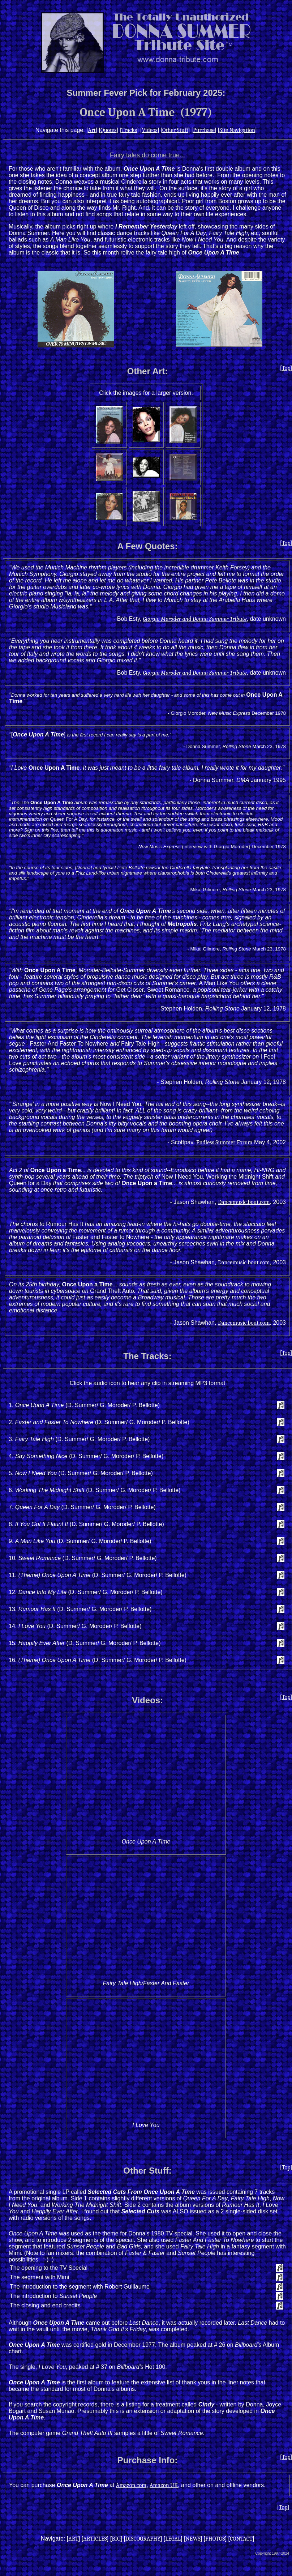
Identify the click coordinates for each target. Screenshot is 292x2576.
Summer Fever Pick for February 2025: (146, 93)
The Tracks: (147, 1356)
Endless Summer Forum (224, 1142)
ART (73, 2539)
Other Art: (147, 371)
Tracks (129, 130)
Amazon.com (131, 2485)
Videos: (147, 1700)
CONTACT (241, 2539)
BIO (116, 2539)
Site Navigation (237, 130)
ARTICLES (95, 2539)
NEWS (192, 2539)
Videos (149, 130)
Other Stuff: (147, 2170)
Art (92, 130)
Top (286, 368)
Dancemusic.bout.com (244, 1202)
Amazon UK (164, 2485)
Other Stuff (175, 130)
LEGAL (173, 2539)
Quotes (108, 130)
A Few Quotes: (147, 546)
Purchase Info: (147, 2460)
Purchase (204, 130)
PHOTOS (215, 2539)
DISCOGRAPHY (142, 2539)
